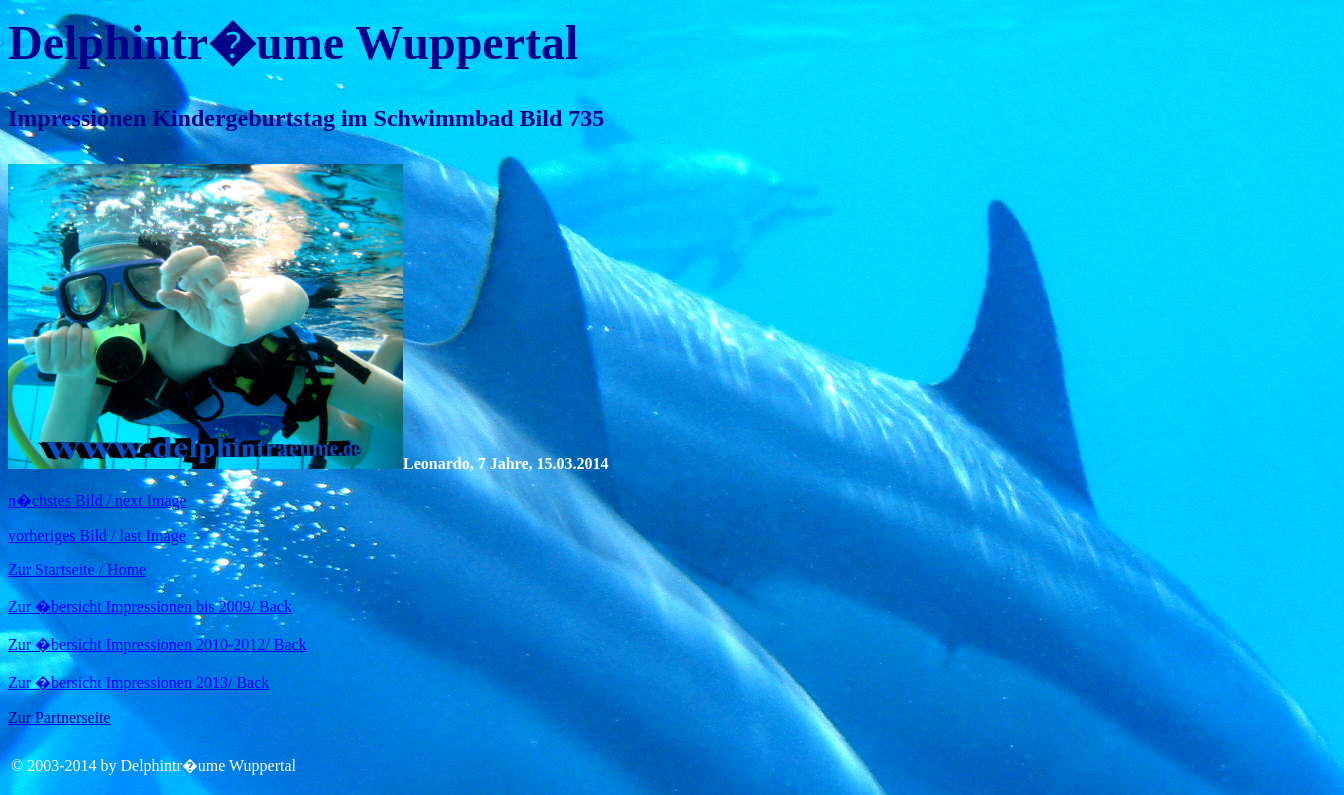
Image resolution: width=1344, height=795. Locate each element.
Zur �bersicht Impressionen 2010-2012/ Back (157, 644)
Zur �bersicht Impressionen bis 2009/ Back (150, 606)
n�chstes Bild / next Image (97, 500)
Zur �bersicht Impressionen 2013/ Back (138, 682)
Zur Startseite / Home (77, 569)
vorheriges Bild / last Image (97, 535)
